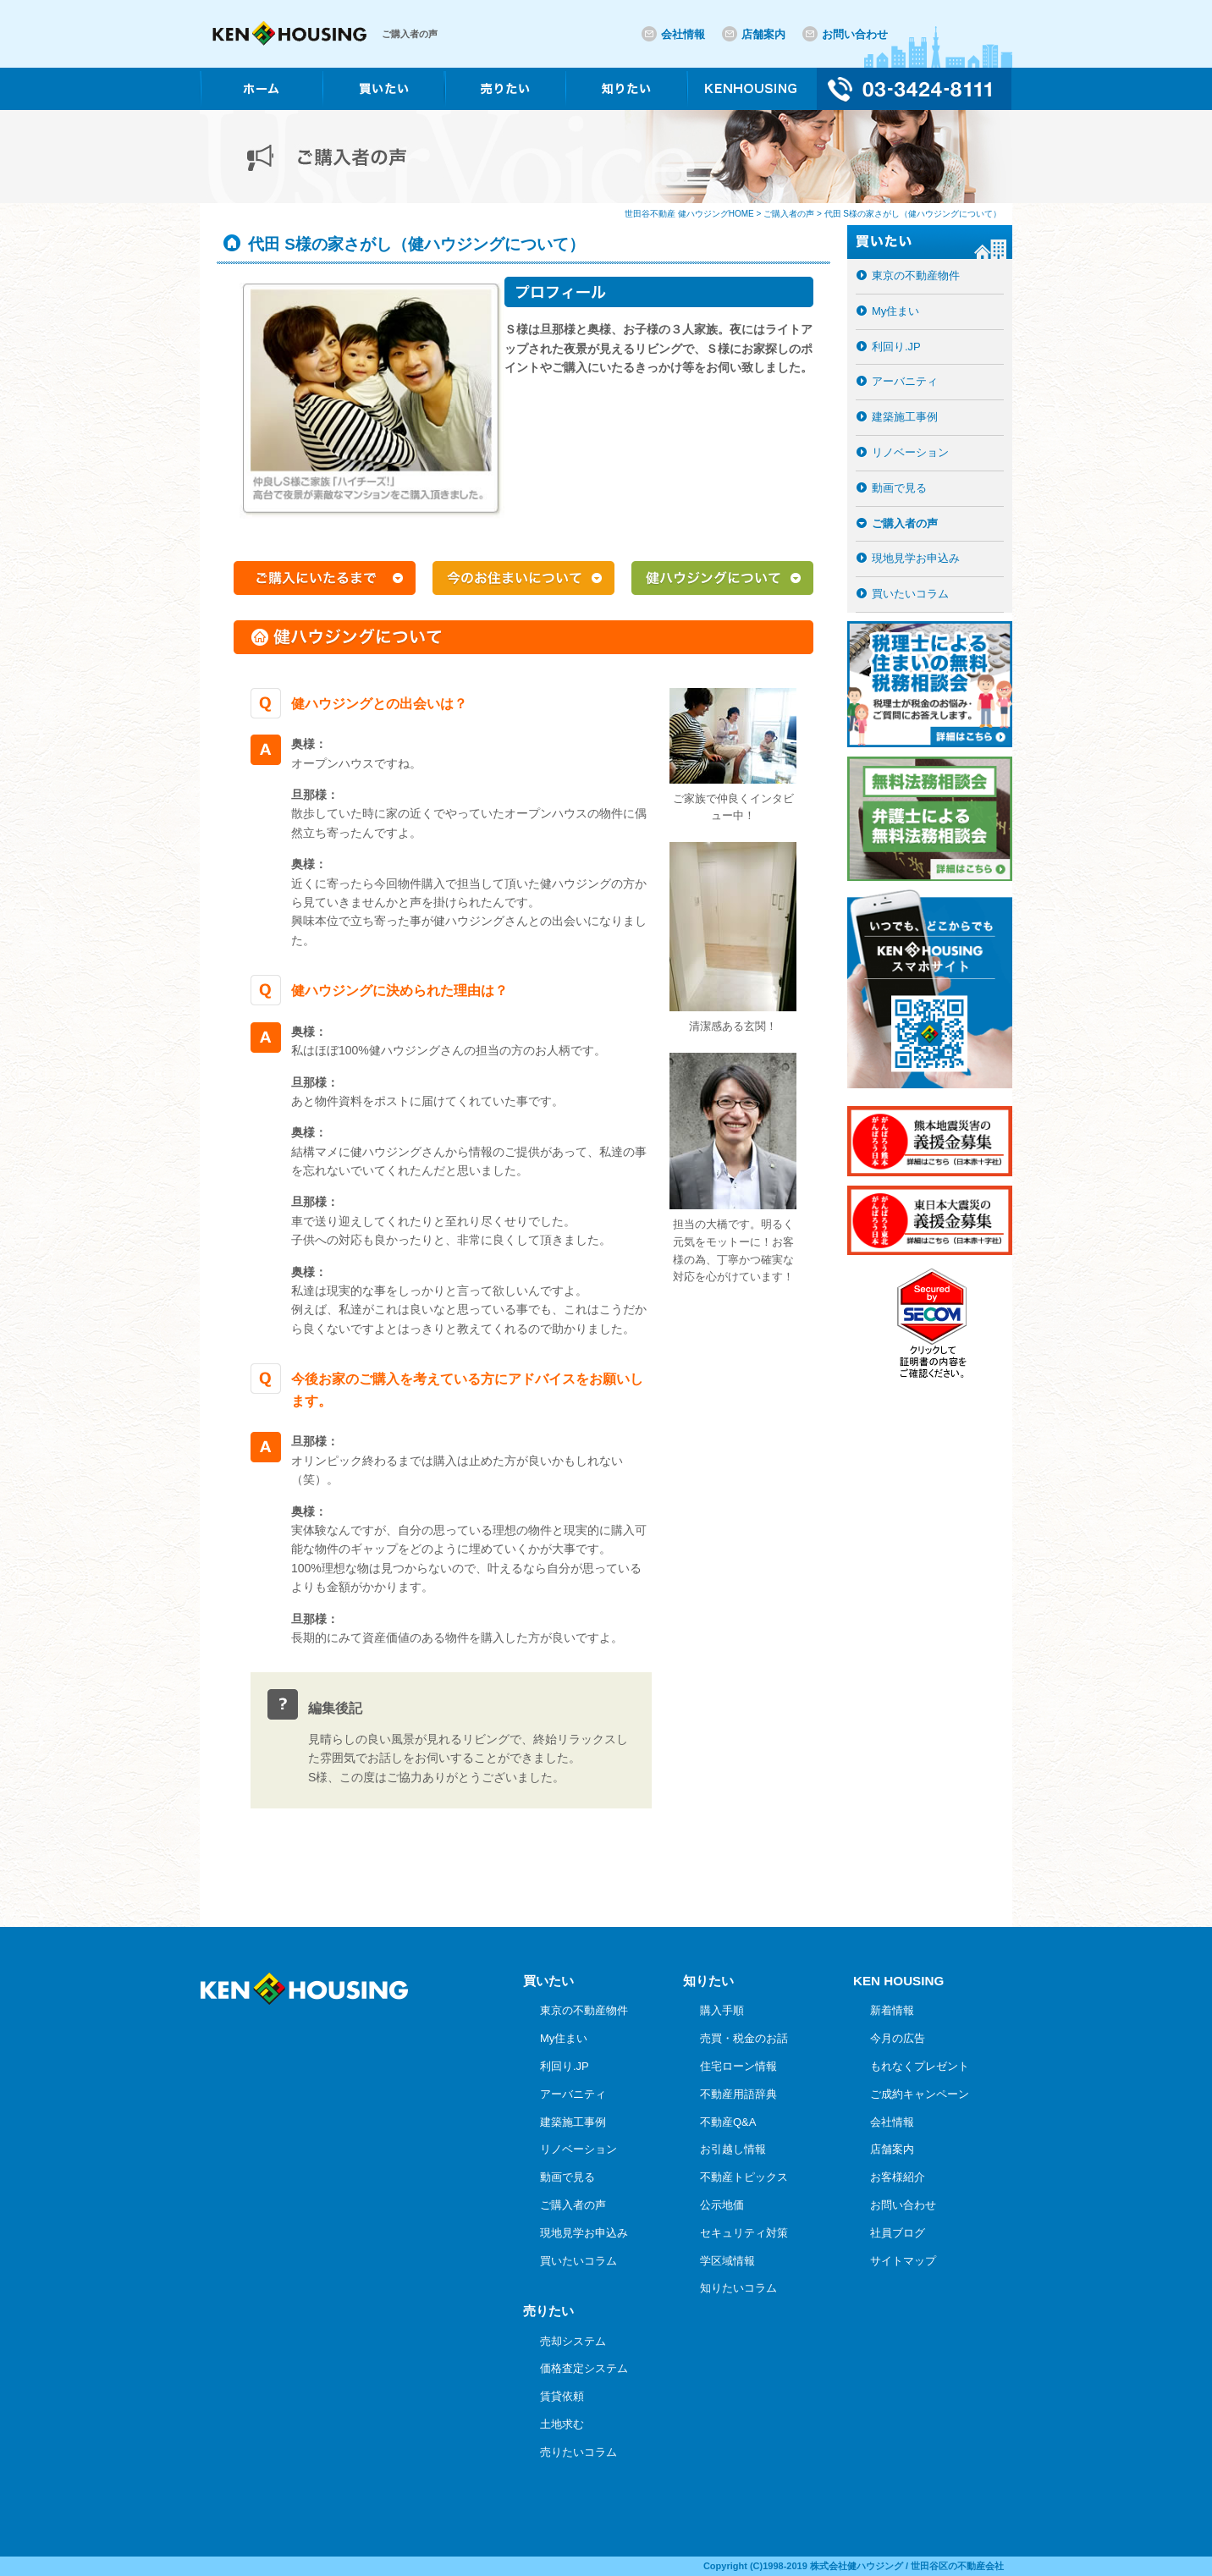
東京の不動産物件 (916, 275)
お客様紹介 (897, 2177)
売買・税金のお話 (744, 2038)
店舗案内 (763, 34)
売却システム (573, 2341)
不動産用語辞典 (738, 2094)
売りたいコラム (578, 2452)
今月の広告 (897, 2038)
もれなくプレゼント (919, 2066)
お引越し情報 (733, 2149)
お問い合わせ (855, 34)
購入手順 (722, 2010)
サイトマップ (903, 2260)
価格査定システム (584, 2368)
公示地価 (722, 2205)
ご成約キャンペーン (919, 2094)
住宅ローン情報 (738, 2066)
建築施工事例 (905, 416)
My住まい (895, 311)
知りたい (708, 1980)
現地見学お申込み (916, 558)
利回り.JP (896, 346)
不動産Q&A (728, 2122)
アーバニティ (905, 381)
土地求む (562, 2424)
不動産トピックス (744, 2177)
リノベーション (910, 452)
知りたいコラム (738, 2288)
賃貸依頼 (562, 2396)
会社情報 (683, 34)
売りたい (548, 2311)
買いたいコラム (910, 593)
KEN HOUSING (898, 1980)
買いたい (548, 1980)
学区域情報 (727, 2260)
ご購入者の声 (905, 523)
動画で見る (899, 488)
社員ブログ (897, 2232)
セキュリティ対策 (744, 2232)
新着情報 (892, 2010)
